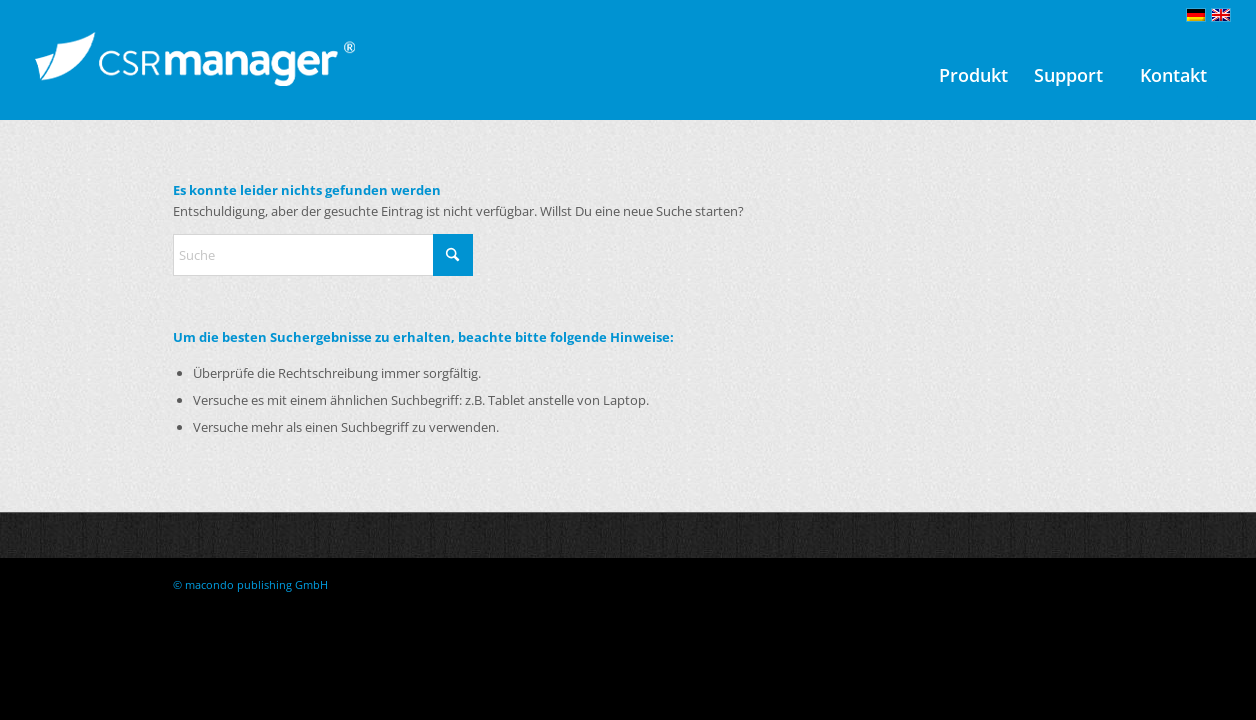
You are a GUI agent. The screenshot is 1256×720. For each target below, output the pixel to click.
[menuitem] (973, 75)
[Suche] (323, 255)
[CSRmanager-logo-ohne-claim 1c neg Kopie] (195, 75)
